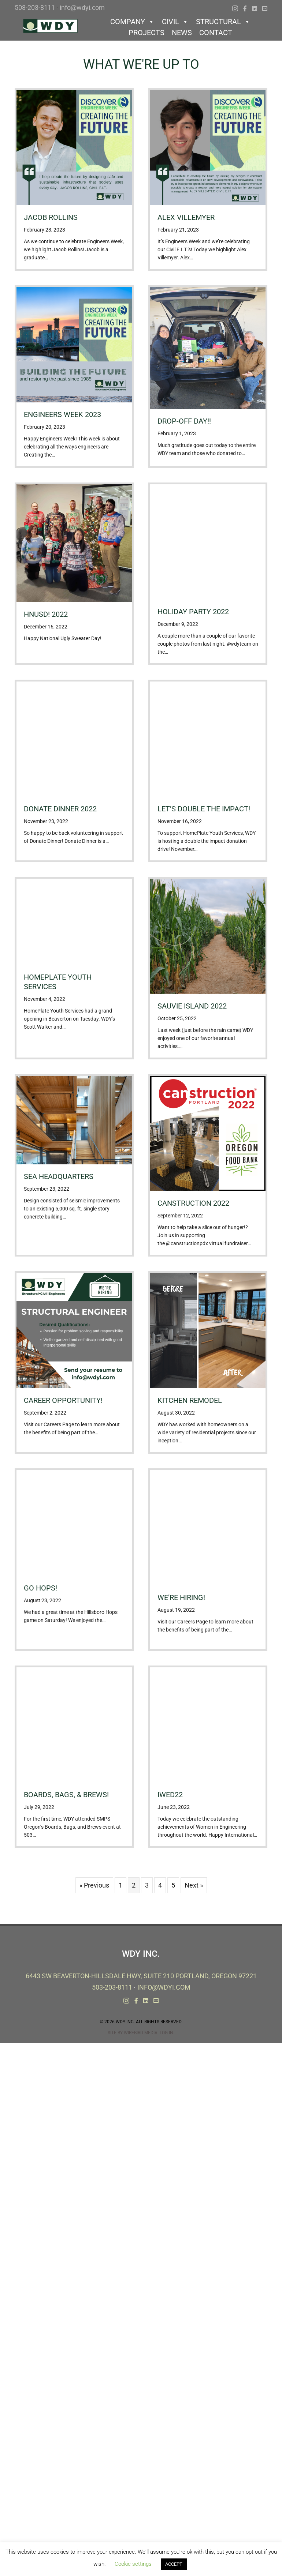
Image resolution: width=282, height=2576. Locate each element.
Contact (215, 32)
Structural (223, 21)
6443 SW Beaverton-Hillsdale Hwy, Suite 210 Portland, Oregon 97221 (141, 1976)
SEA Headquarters (58, 1176)
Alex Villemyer (186, 217)
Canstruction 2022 (193, 1203)
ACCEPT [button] (173, 2564)
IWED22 (170, 1794)
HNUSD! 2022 (46, 614)
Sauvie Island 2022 (192, 1006)
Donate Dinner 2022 (60, 808)
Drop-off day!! (184, 421)
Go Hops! (40, 1588)
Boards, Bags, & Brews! (66, 1794)
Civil (175, 21)
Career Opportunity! (63, 1400)
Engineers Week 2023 (62, 414)
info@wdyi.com (82, 7)
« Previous (94, 1885)
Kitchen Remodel (189, 1400)
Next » (194, 1885)
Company (132, 21)
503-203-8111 (35, 7)
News (182, 32)
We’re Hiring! (181, 1597)
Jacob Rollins (51, 217)
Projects (146, 32)
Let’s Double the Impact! (203, 808)
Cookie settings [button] (133, 2564)
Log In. (167, 2032)
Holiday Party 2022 (193, 611)
